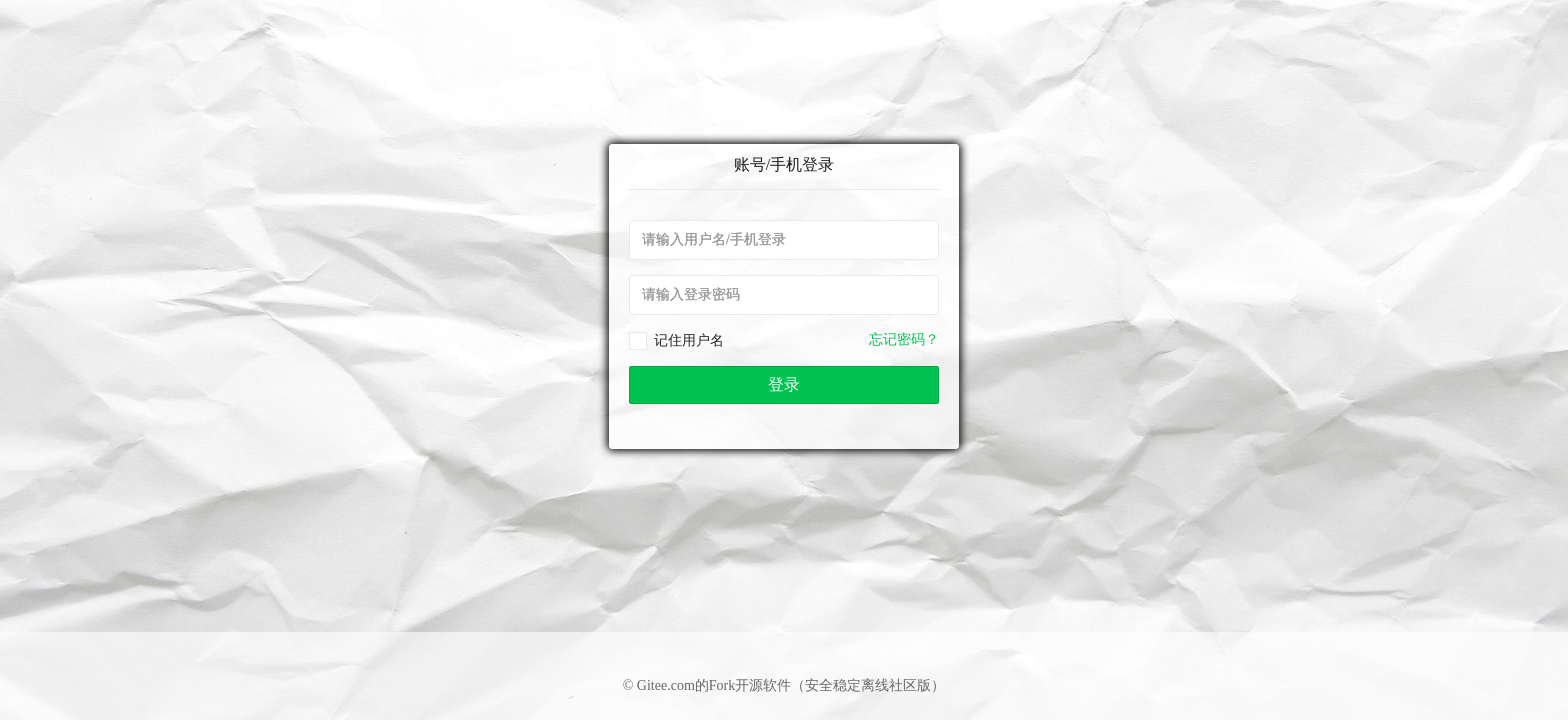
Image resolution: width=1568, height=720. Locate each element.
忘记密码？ (904, 339)
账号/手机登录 (784, 164)
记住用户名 (689, 340)
